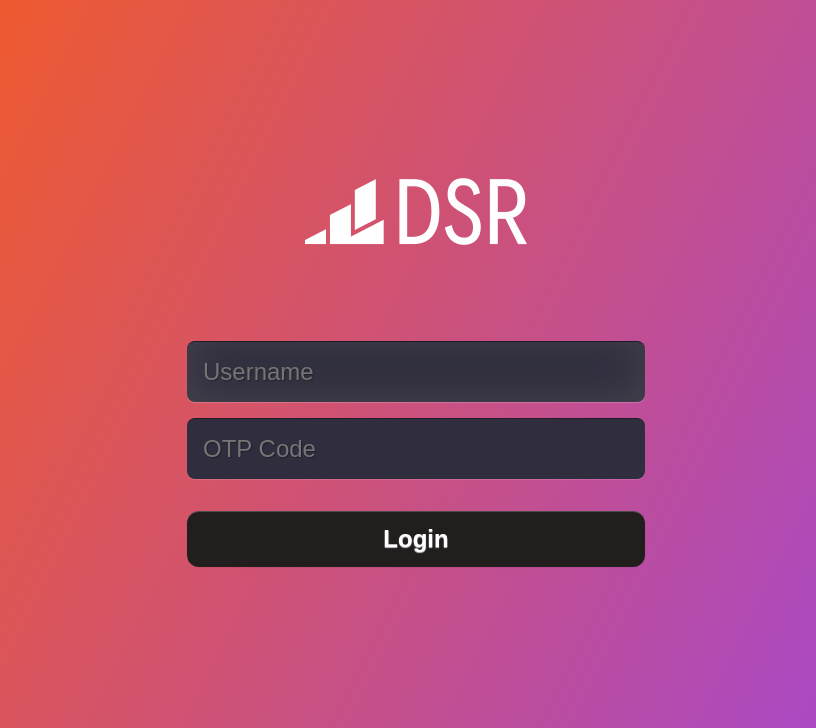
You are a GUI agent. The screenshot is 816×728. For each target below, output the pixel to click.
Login (415, 538)
